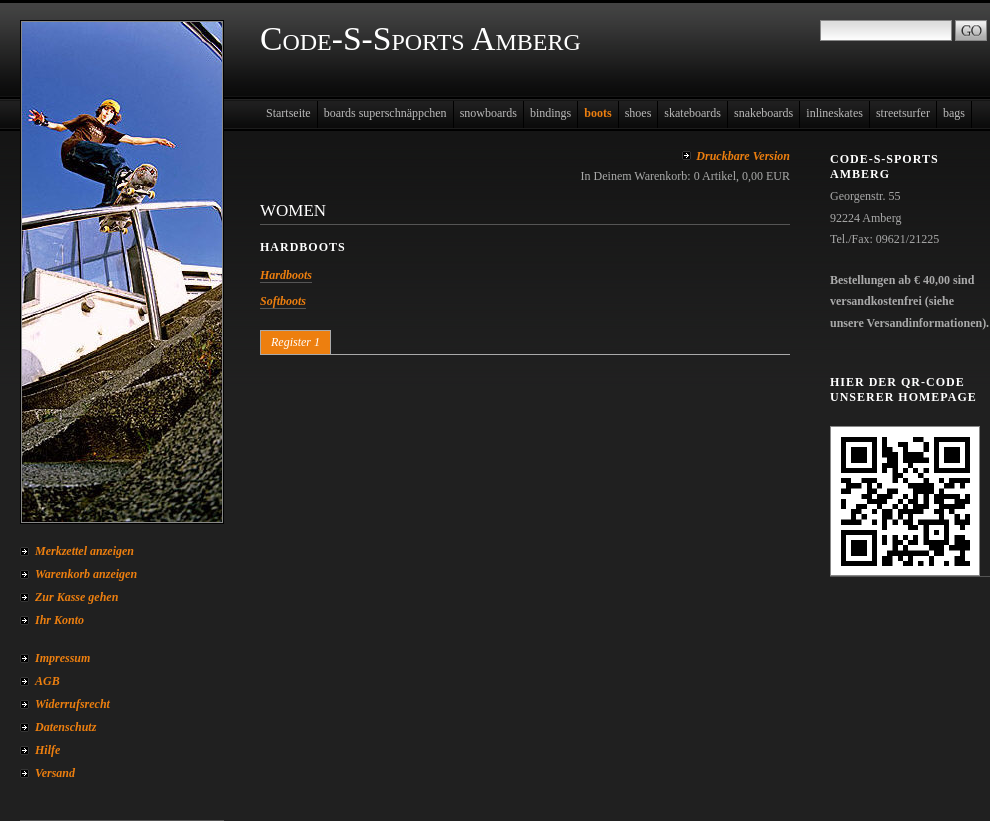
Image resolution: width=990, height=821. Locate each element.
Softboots (283, 301)
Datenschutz (65, 727)
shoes (638, 113)
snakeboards (763, 113)
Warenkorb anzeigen (86, 574)
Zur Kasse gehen (76, 597)
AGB (47, 681)
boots (597, 113)
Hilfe (47, 750)
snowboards (488, 113)
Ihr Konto (59, 620)
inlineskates (834, 113)
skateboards (692, 113)
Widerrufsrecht (72, 704)
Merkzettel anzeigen (84, 551)
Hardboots (286, 275)
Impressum (62, 658)
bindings (550, 113)
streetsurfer (903, 113)
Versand (55, 773)
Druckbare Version (743, 156)
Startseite (288, 113)
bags (954, 113)
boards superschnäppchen (385, 113)
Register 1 (295, 342)
